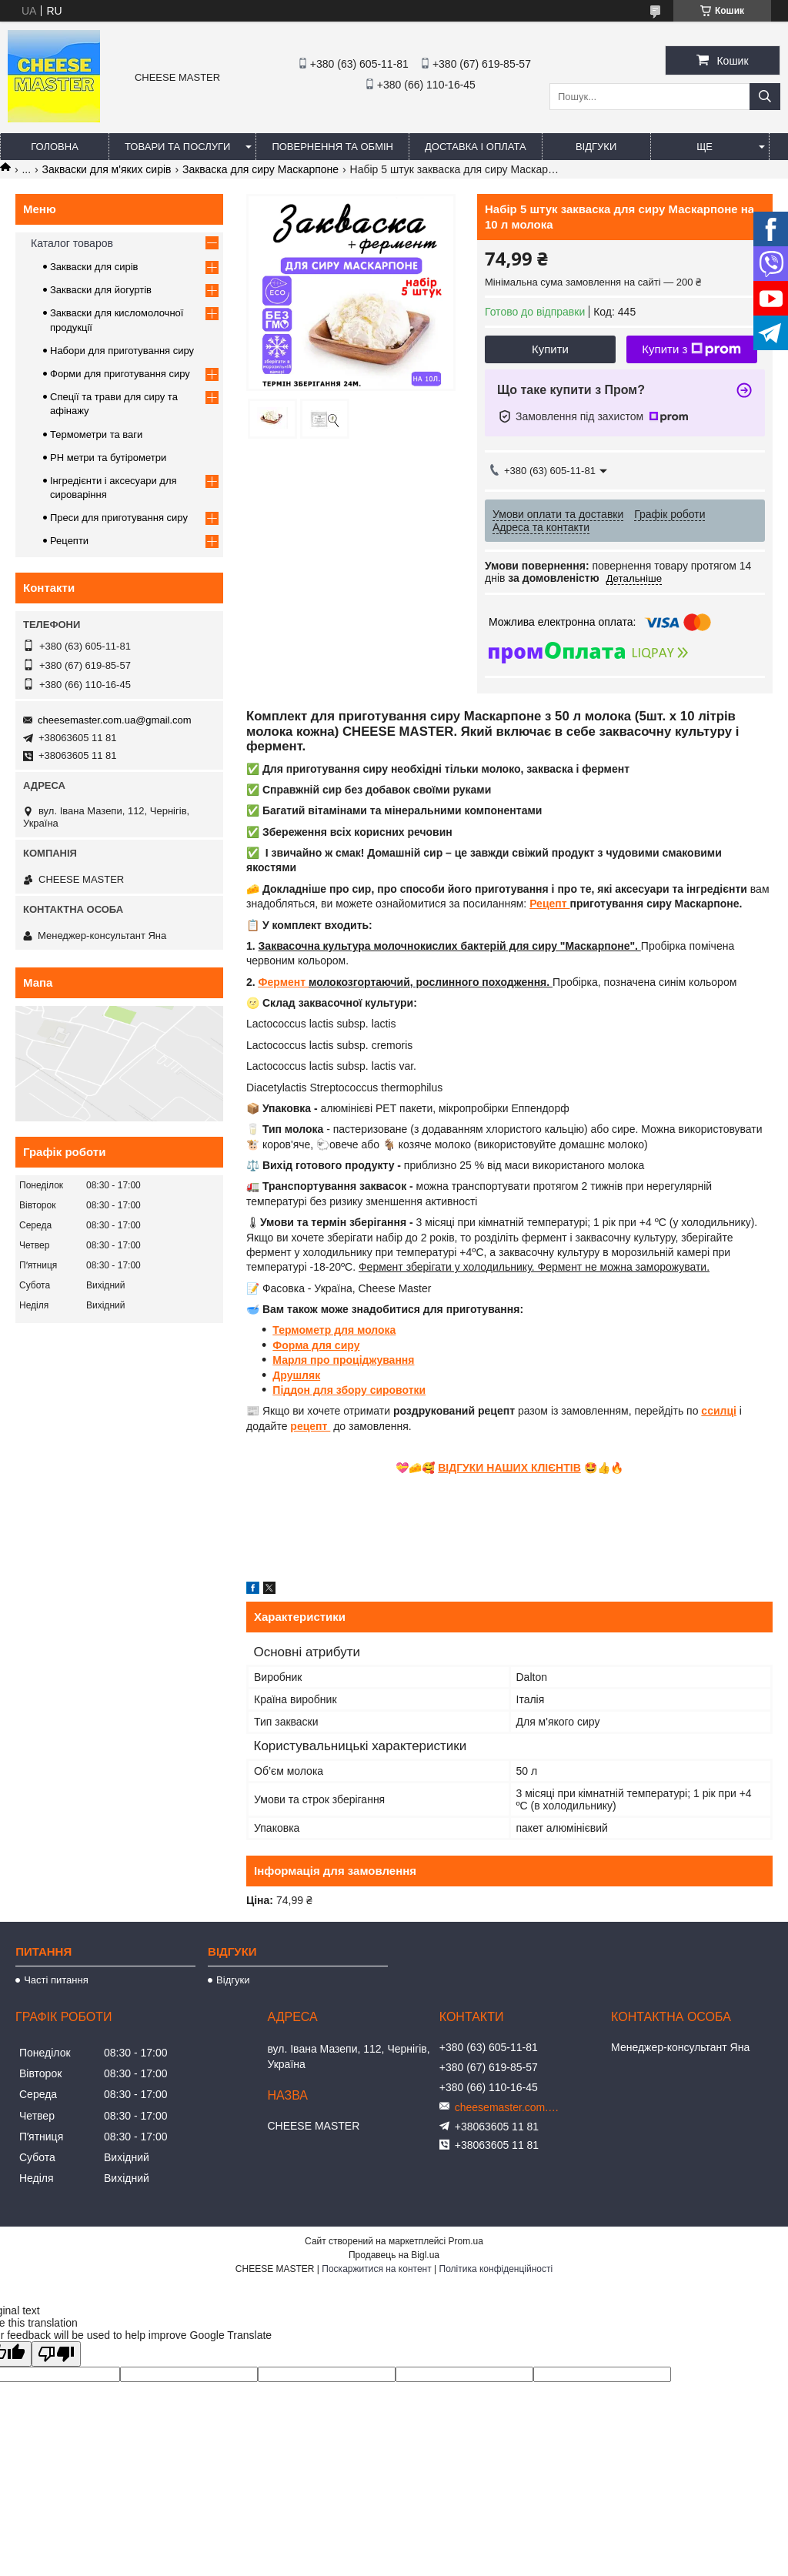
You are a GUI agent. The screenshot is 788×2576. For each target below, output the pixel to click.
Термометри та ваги (96, 434)
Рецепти (69, 540)
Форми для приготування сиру (120, 373)
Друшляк (296, 1375)
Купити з (691, 349)
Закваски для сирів (94, 266)
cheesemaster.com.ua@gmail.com (115, 720)
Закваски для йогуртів (101, 290)
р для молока (360, 1330)
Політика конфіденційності (496, 2269)
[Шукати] (765, 96)
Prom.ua (466, 2241)
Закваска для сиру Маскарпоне (260, 169)
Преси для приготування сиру (119, 517)
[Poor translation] (56, 2354)
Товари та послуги (177, 146)
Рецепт (549, 903)
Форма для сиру (315, 1345)
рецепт (310, 1426)
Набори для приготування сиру (122, 350)
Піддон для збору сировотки (349, 1390)
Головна (54, 146)
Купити (550, 349)
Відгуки (596, 146)
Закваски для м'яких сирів (107, 169)
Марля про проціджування (343, 1360)
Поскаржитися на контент (376, 2269)
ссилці (718, 1411)
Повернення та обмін (332, 146)
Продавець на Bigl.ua (394, 2255)
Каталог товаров (72, 243)
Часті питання (56, 1980)
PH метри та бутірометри (108, 457)
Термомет (298, 1330)
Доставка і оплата (475, 146)
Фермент (284, 982)
